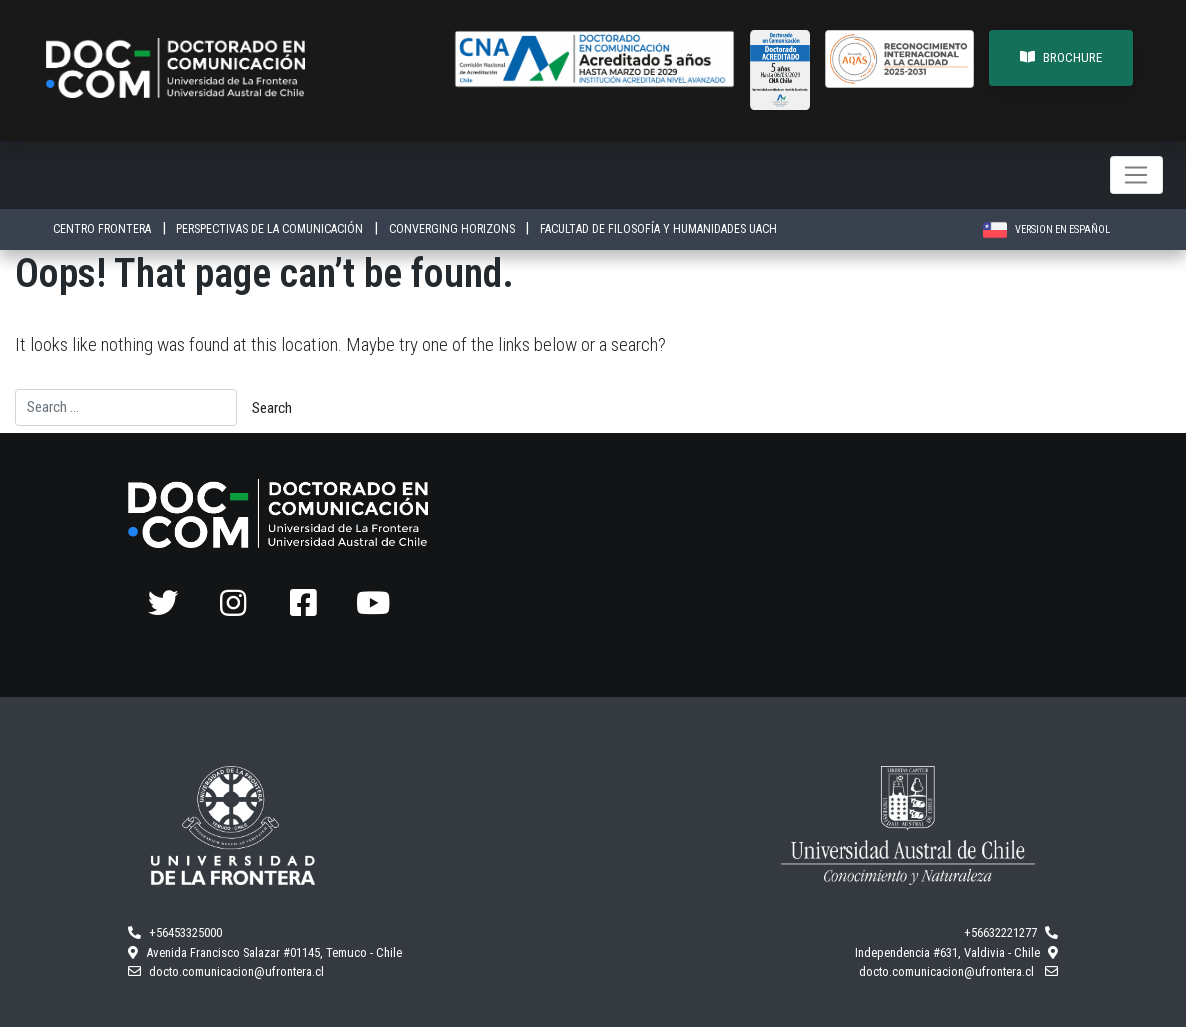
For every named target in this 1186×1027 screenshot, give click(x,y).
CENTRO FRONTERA (103, 229)
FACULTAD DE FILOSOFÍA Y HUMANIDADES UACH (658, 229)
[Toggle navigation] (1136, 175)
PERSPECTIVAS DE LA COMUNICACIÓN (271, 229)
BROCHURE (1061, 57)
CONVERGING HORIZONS (453, 229)
